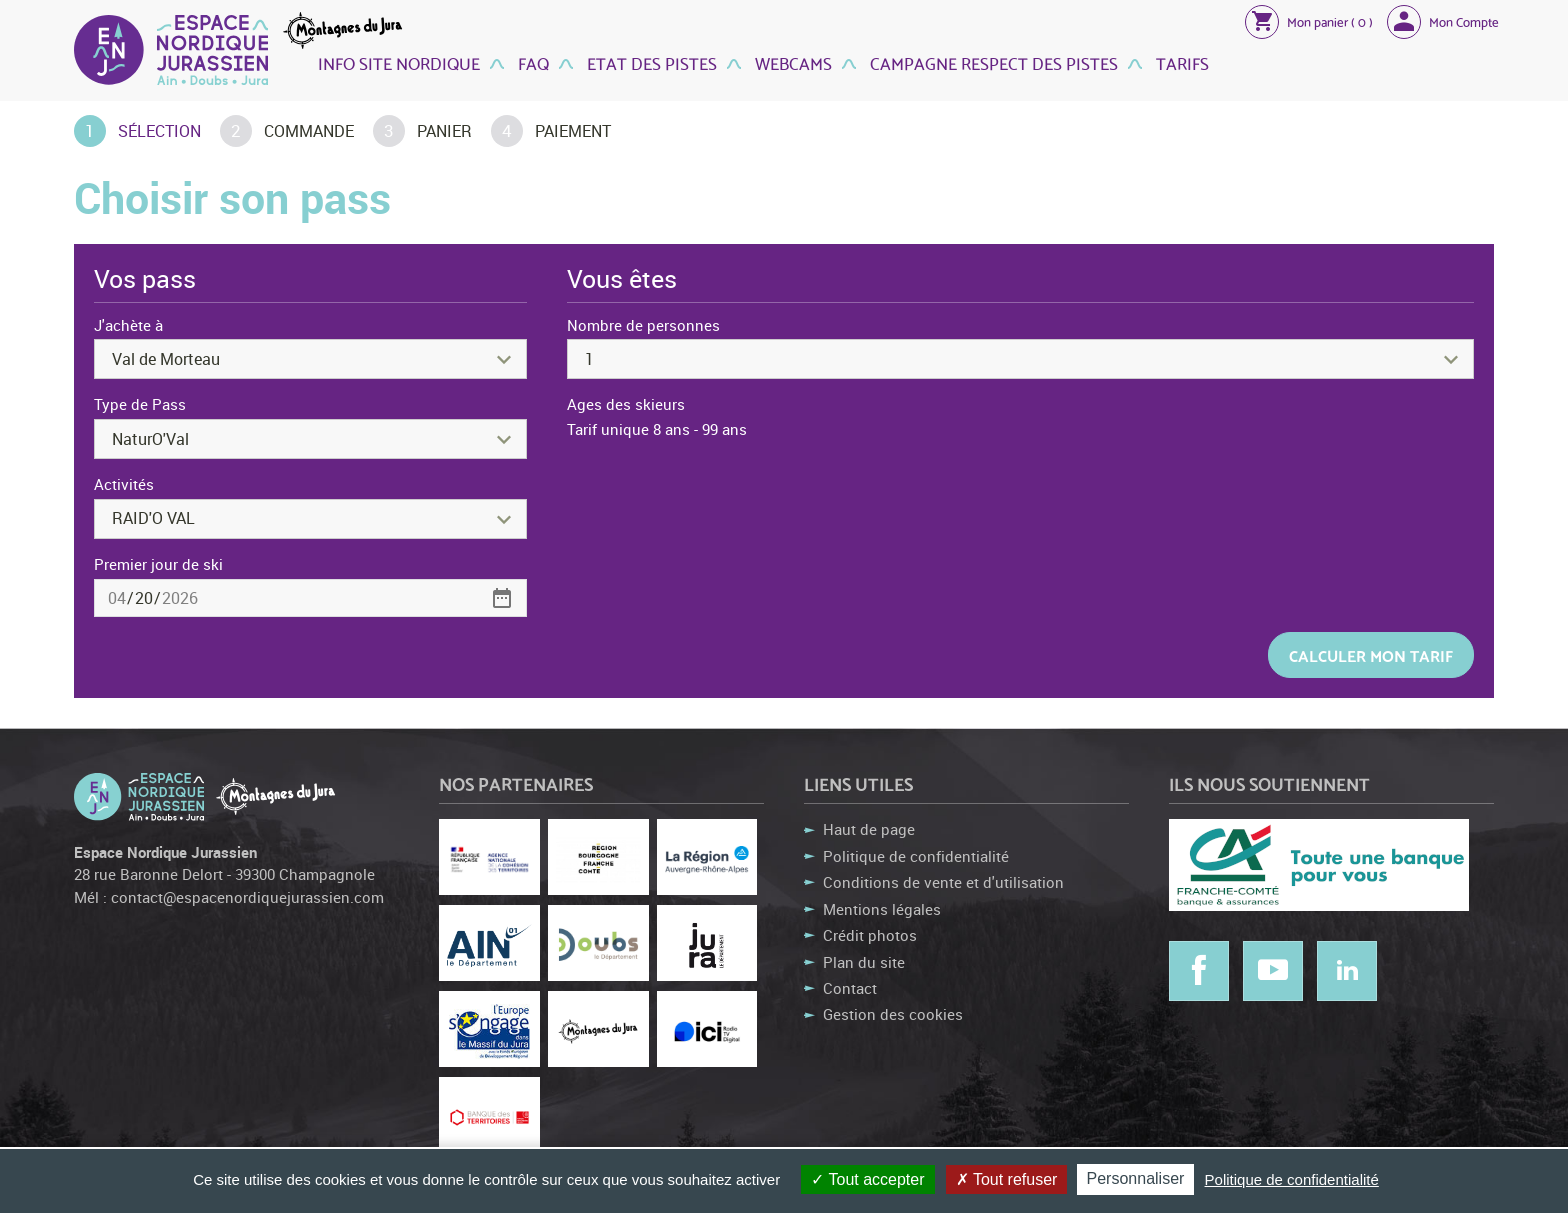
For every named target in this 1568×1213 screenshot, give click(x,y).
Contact (850, 988)
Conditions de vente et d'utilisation (943, 882)
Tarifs (1180, 62)
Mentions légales (882, 909)
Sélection (159, 131)
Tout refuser (1007, 1179)
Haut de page (869, 829)
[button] (1309, 21)
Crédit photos (870, 935)
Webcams (791, 62)
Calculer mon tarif (1371, 654)
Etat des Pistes (650, 62)
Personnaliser (1136, 1178)
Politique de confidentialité (916, 856)
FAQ (531, 62)
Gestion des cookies (893, 1014)
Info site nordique (399, 62)
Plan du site (864, 962)
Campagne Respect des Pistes (992, 62)
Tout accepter (867, 1179)
